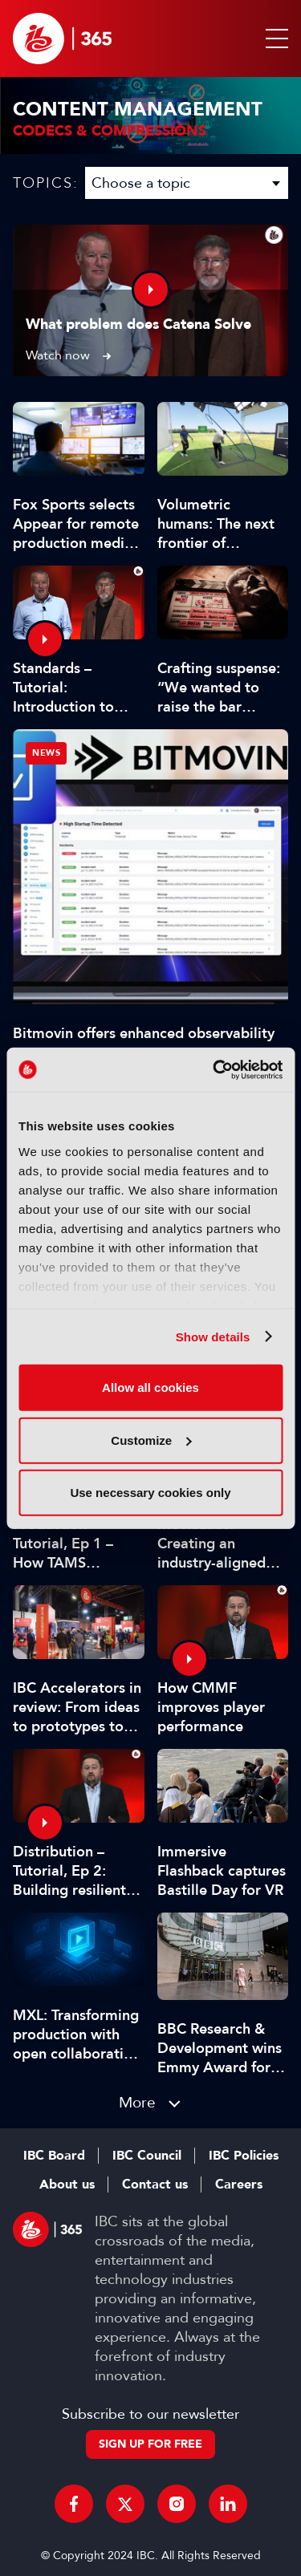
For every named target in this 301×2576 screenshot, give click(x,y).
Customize (151, 1439)
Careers (238, 2184)
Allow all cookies (150, 1387)
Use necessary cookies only (150, 1492)
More (137, 2102)
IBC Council (146, 2155)
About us (67, 2184)
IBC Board (54, 2155)
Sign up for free (150, 2444)
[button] (273, 38)
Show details (213, 1336)
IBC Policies (244, 2155)
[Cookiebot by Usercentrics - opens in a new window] (214, 1069)
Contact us (155, 2184)
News (46, 753)
